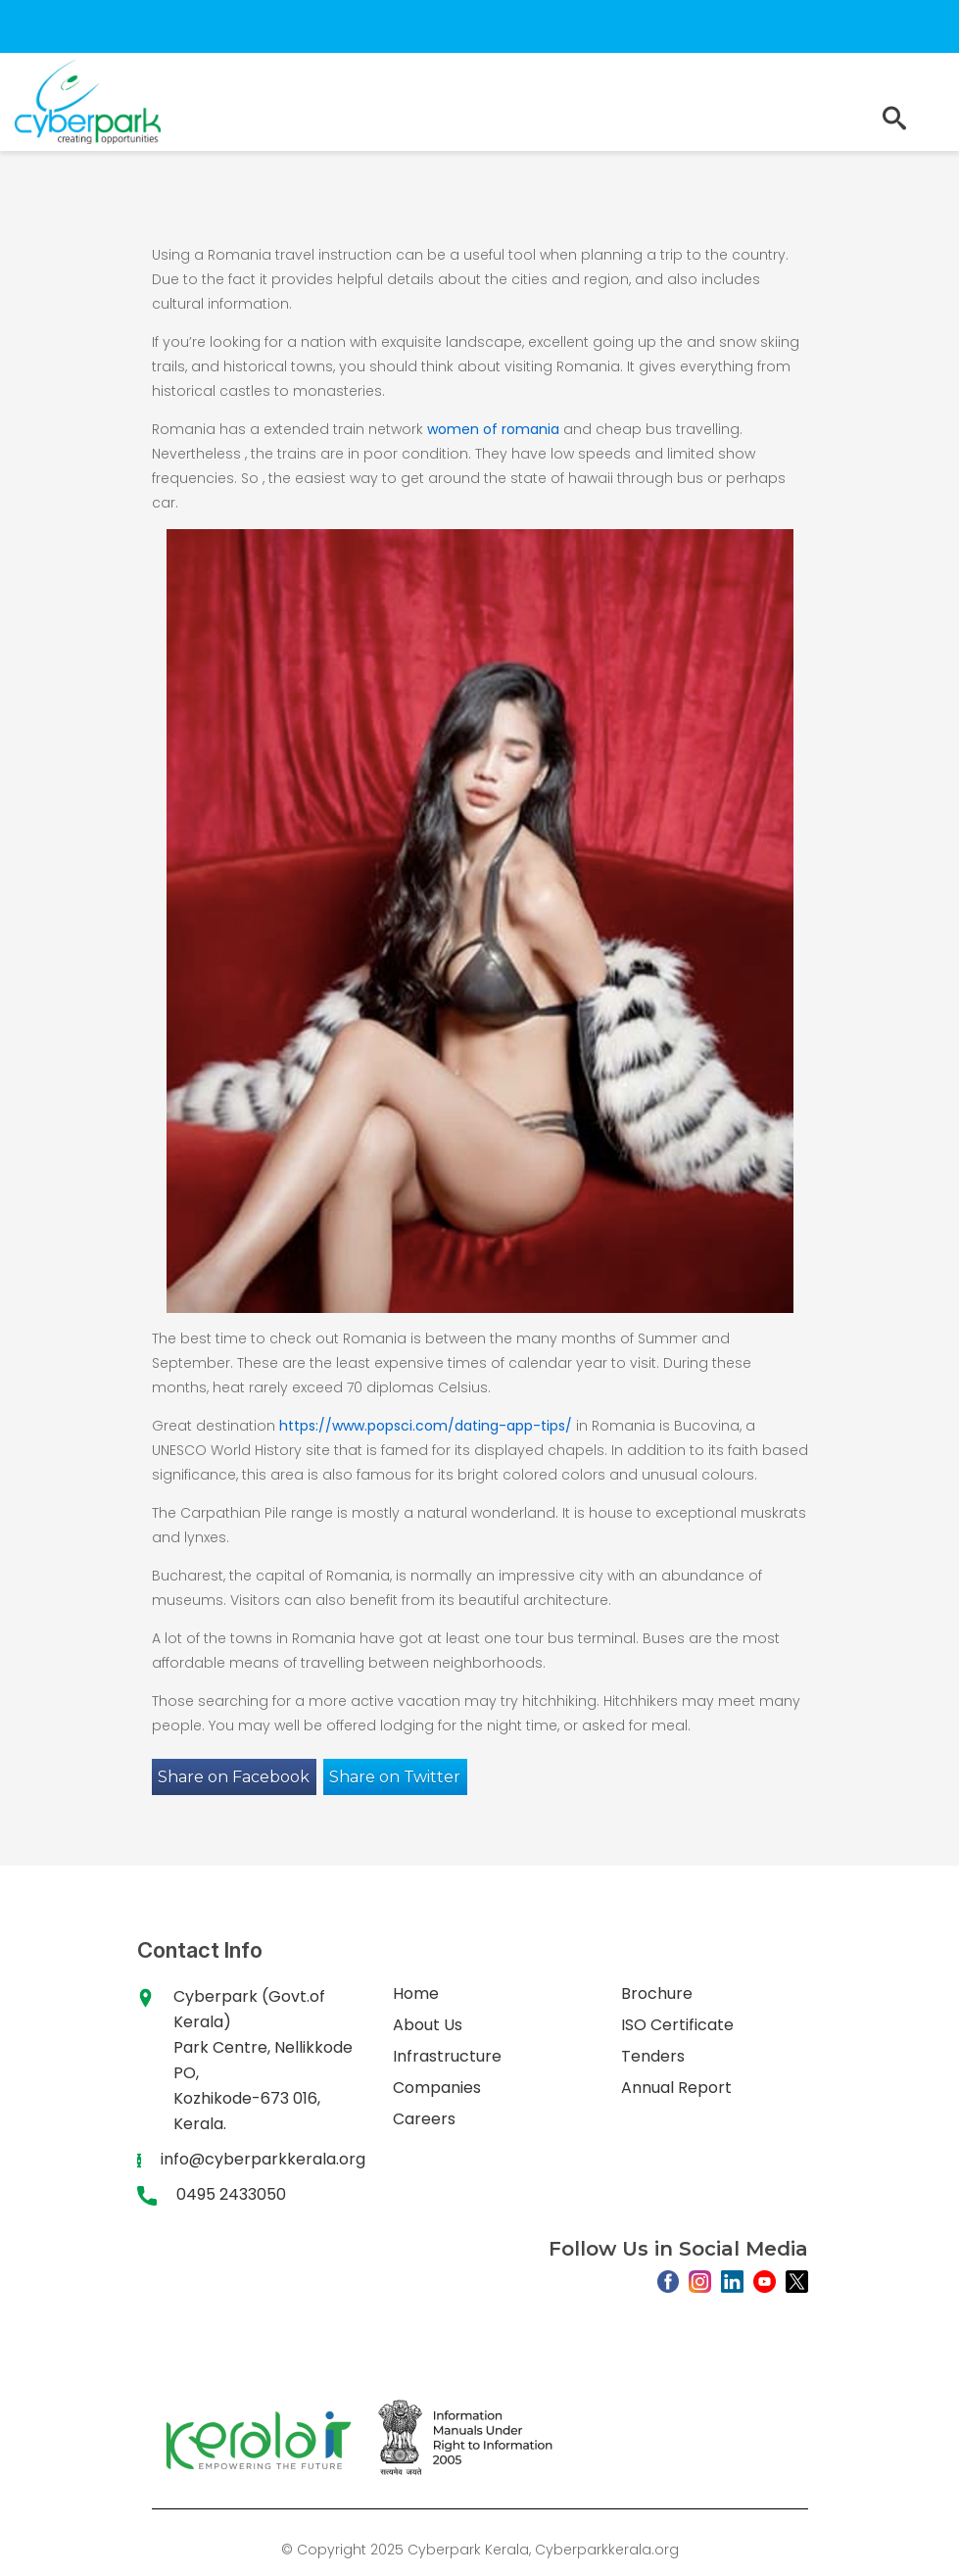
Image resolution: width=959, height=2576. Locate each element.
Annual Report (676, 2087)
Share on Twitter (394, 1777)
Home (416, 1993)
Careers (424, 2119)
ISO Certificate (677, 2025)
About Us (427, 2025)
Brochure (657, 1993)
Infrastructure (447, 2056)
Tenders (653, 2056)
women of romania (493, 429)
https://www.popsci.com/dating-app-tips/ (425, 1425)
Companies (437, 2087)
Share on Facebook (234, 1777)
